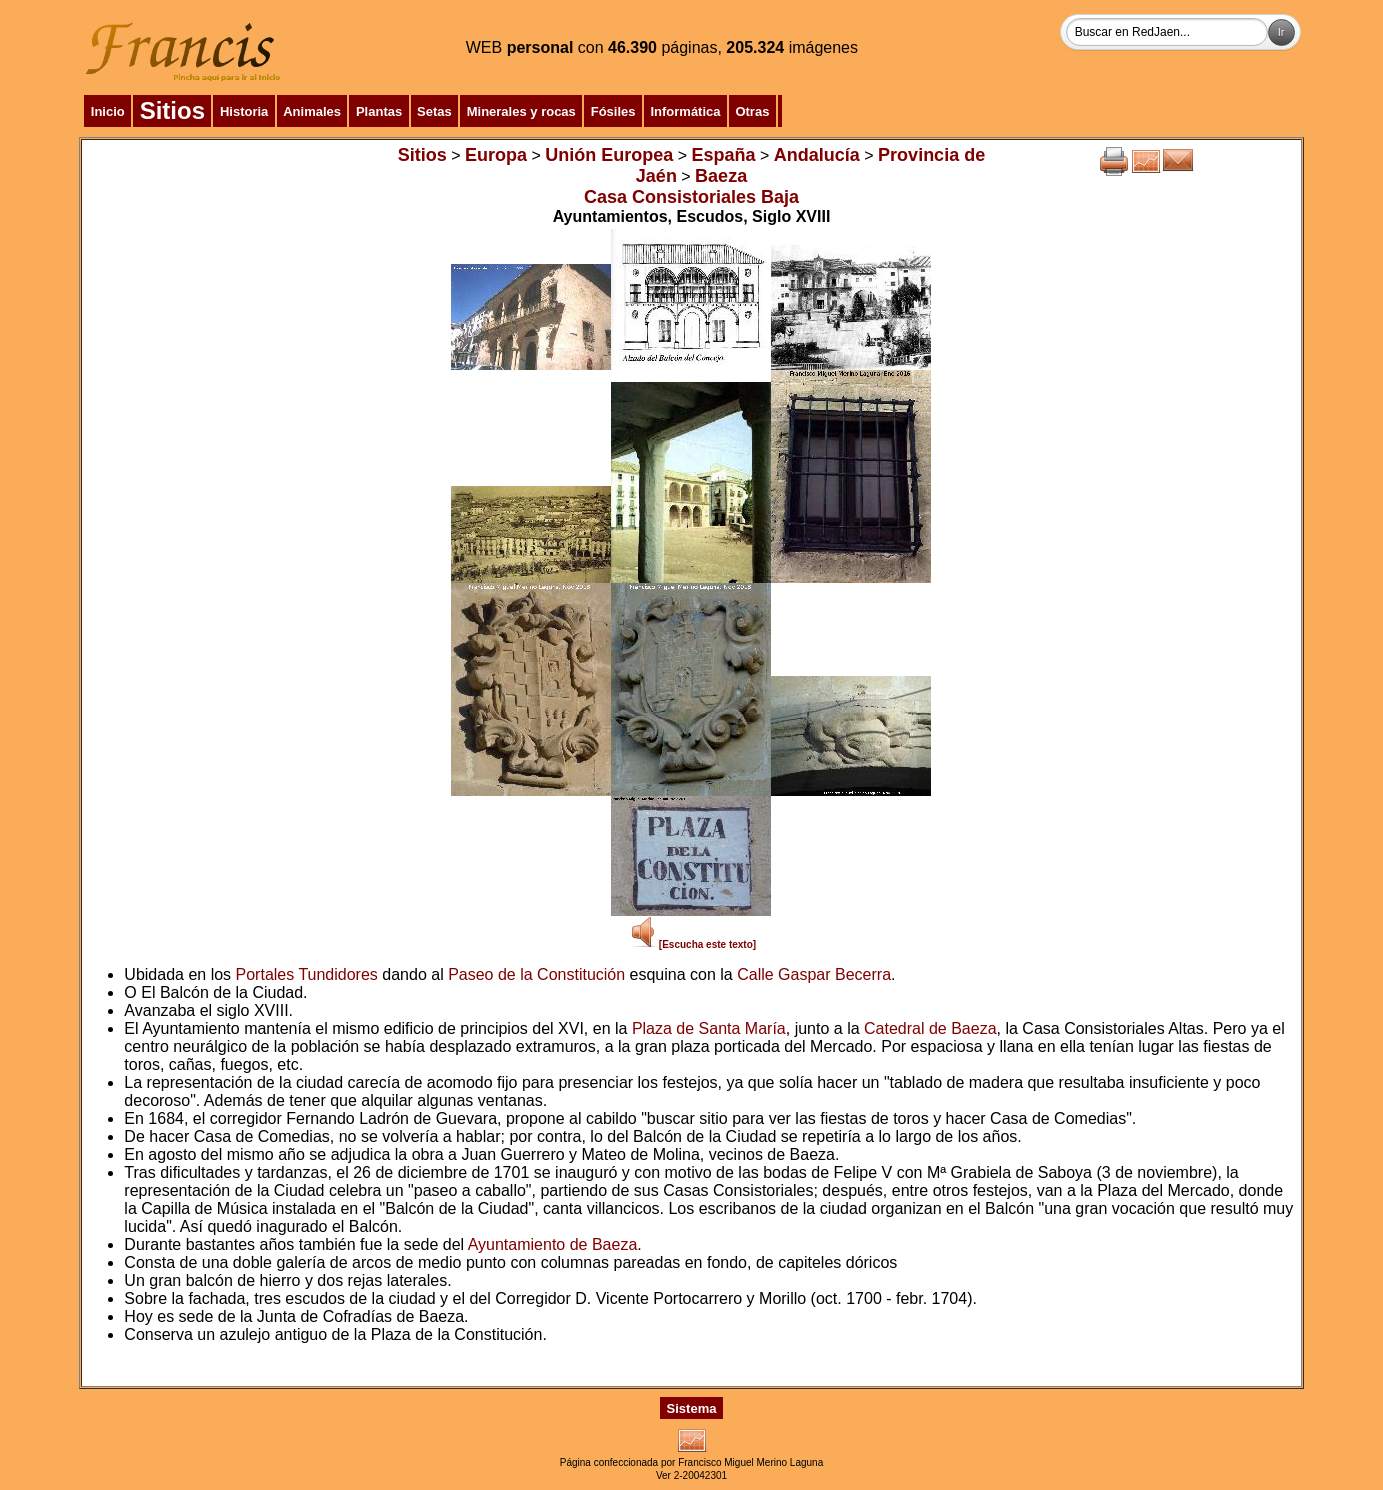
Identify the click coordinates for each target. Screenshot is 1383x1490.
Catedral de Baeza (930, 1028)
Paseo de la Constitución (536, 974)
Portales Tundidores (307, 974)
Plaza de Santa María (709, 1028)
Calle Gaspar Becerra (814, 974)
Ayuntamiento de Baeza (553, 1244)
